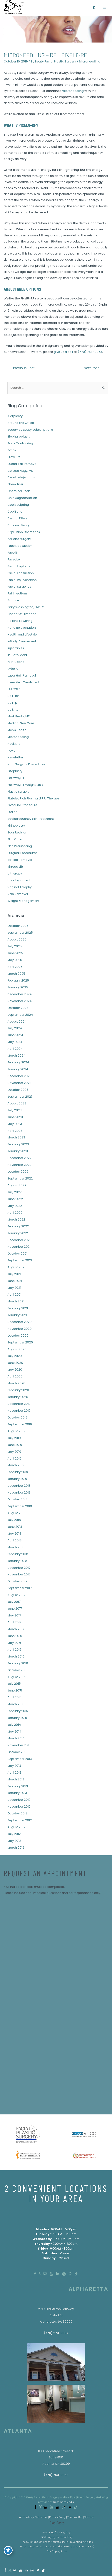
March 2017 (15, 1629)
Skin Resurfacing (19, 846)
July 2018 (14, 1520)
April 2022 (14, 1213)
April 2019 (14, 1458)
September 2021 (19, 1260)
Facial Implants (18, 566)
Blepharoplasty (18, 436)
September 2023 (20, 1096)
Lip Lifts (12, 709)
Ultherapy (14, 873)
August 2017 (16, 1595)
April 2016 (14, 1650)
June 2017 (14, 1608)
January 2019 (17, 1479)
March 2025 (16, 974)
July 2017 (14, 1602)
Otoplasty (14, 771)
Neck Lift (13, 744)
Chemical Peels (18, 491)
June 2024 (15, 1035)
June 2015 (14, 1690)
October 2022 (17, 1172)
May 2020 (14, 1369)
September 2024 (20, 1015)
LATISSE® (13, 689)
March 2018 (15, 1547)
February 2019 (17, 1472)
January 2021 (17, 1315)
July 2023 (14, 1110)
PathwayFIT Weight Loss (25, 785)
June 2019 (14, 1445)
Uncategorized (18, 880)
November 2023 (19, 1083)
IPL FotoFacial (17, 655)
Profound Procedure (22, 805)
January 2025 (17, 987)
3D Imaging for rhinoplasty (57, 2537)
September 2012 (19, 1820)
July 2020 (14, 1356)
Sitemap (89, 2517)
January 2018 (17, 1561)
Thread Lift (15, 867)
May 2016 (14, 1643)
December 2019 (19, 1404)
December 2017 (19, 1568)
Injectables (15, 648)
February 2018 (17, 1554)
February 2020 (18, 1390)
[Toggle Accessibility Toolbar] (8, 2550)
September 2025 (20, 933)
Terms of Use (75, 2517)
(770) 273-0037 (56, 2333)
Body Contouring (20, 443)
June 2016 (14, 1636)
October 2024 (18, 1008)
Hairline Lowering (20, 621)
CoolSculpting (18, 505)
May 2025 (14, 960)
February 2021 (17, 1308)
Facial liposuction (20, 573)
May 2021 (14, 1288)
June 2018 (14, 1527)
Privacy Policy (57, 2517)
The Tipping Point (57, 2551)
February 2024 (18, 1062)
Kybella (12, 669)
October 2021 (17, 1253)
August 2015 (16, 1677)
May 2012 (14, 1841)
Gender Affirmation (21, 614)
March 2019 (15, 1465)
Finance (13, 600)
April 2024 (15, 1049)
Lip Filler (13, 696)
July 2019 (14, 1438)
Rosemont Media (63, 2502)
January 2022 (17, 1233)
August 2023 (16, 1103)
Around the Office (20, 423)
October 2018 (17, 1499)
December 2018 (19, 1486)
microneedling (73, 91)
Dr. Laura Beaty (18, 525)
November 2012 (19, 1806)
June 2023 (15, 1117)
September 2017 (19, 1588)
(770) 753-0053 (90, 352)
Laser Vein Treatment (23, 682)
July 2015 (14, 1684)
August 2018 (16, 1513)
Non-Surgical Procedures (26, 764)
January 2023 (17, 1151)
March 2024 (16, 1055)
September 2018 (19, 1506)
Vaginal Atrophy (19, 887)
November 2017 (19, 1574)
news (11, 750)
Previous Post (22, 368)
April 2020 (15, 1376)
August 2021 (16, 1267)
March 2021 (15, 1301)
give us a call (63, 352)
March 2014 (15, 1738)
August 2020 (16, 1349)
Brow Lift (13, 457)
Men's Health (16, 730)
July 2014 (14, 1725)
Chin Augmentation (22, 498)
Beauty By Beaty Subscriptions (30, 430)
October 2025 (17, 926)
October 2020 (18, 1335)
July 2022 (14, 1192)
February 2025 (18, 980)
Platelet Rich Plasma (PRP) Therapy (33, 798)
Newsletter (15, 757)
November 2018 (19, 1492)
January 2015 (17, 1718)
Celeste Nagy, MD (20, 471)
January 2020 (17, 1397)
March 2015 (15, 1704)
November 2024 (19, 1001)
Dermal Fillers (17, 518)
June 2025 (15, 953)
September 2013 (19, 1759)
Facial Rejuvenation (22, 580)
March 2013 (15, 1779)
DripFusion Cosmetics (23, 532)
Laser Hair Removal (21, 675)
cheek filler (15, 484)
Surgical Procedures (22, 853)
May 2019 (14, 1452)
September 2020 (20, 1342)
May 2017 (14, 1615)
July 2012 (14, 1834)
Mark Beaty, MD (18, 716)
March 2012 (15, 1847)
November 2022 (19, 1165)
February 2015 (17, 1711)
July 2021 (14, 1274)
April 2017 (14, 1622)
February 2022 (18, 1226)
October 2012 (17, 1813)
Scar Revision (17, 832)
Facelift (13, 552)
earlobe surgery (19, 539)
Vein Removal (17, 894)
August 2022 (16, 1185)
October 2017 (17, 1581)
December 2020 (19, 1322)
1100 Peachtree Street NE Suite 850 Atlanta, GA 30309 (56, 2457)
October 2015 (17, 1670)
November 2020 (19, 1329)
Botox (11, 450)
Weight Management (23, 901)
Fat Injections (17, 593)
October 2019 (17, 1417)
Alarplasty (15, 416)
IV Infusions (15, 662)
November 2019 (19, 1411)
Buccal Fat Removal (22, 464)
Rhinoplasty (16, 825)
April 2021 (14, 1294)
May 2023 (14, 1124)
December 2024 (19, 994)
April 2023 (14, 1131)
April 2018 (14, 1540)
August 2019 (16, 1431)
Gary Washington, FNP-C (25, 607)
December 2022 (19, 1158)
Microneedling (89, 61)
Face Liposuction (20, 546)
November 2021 (19, 1247)
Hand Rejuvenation (21, 628)
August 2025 (16, 939)
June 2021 (14, 1281)
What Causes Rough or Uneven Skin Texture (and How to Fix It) (57, 2546)
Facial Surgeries (19, 586)
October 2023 (17, 1090)
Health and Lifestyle (22, 634)
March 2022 (16, 1219)
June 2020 (15, 1363)
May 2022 (14, 1206)
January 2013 (17, 1793)
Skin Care (14, 839)
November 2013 (19, 1745)
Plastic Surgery (18, 791)
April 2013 (14, 1772)
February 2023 (18, 1144)
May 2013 (14, 1766)
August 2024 (16, 1021)
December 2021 (19, 1240)
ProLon (12, 812)
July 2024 (14, 1028)
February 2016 (17, 1663)
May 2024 (14, 1042)
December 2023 (19, 1076)
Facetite (13, 559)
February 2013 (17, 1786)
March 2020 (16, 1383)
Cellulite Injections (21, 477)
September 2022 (20, 1178)
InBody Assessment (21, 641)
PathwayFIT (15, 778)
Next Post (93, 368)
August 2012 (16, 1827)
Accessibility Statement (33, 2517)
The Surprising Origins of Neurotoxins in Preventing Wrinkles (57, 2542)
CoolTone (14, 511)
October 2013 (17, 1752)
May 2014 (14, 1731)
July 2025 (14, 946)
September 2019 (19, 1424)
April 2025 (14, 967)
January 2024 (17, 1069)
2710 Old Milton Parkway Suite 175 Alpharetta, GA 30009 (56, 2315)
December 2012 (19, 1800)
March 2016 (15, 1656)
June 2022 (15, 1199)
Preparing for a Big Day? (57, 2532)
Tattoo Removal (19, 860)
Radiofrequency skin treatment (30, 819)
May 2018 (14, 1533)
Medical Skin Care (20, 723)
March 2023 (16, 1137)
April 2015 (14, 1697)
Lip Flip (12, 703)
